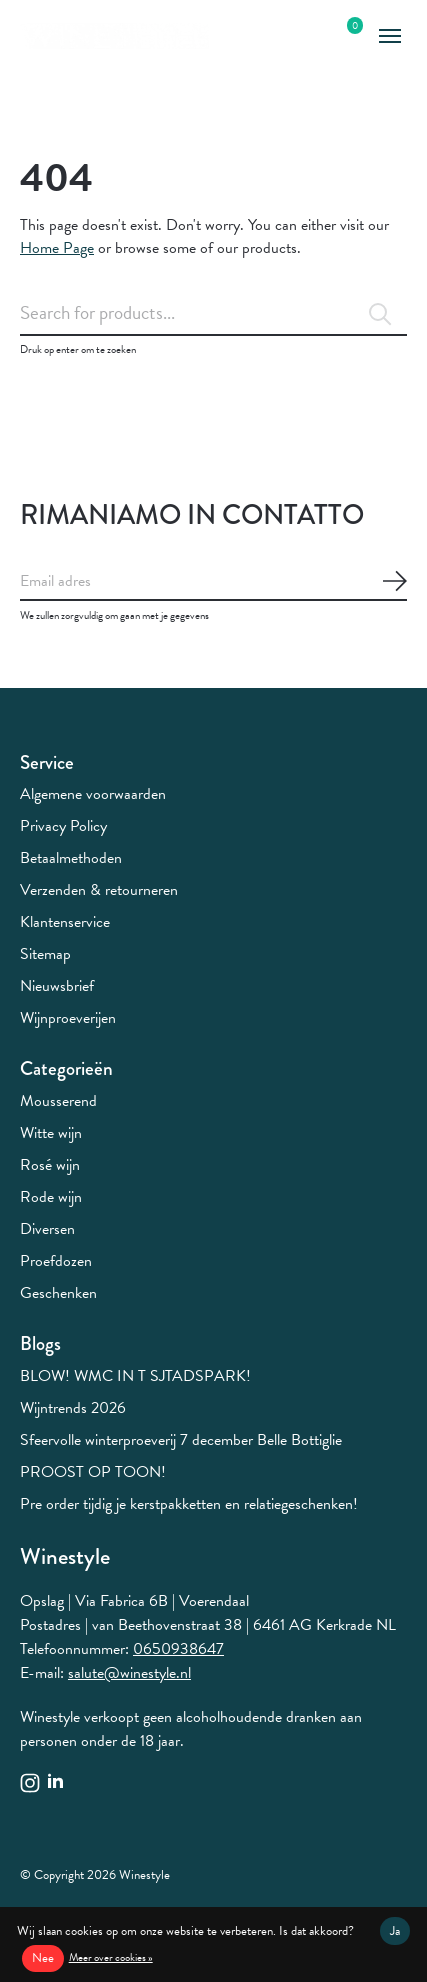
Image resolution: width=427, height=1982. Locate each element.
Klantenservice (65, 922)
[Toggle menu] (389, 36)
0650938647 (178, 1649)
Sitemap (45, 954)
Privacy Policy (63, 826)
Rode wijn (51, 1197)
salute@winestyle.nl (129, 1673)
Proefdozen (56, 1261)
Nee (43, 1958)
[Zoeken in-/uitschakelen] (309, 36)
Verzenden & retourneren (99, 890)
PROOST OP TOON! (93, 1472)
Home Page (57, 248)
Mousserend (58, 1101)
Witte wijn (51, 1133)
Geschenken (58, 1293)
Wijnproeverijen (68, 1018)
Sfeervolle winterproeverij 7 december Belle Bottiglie (181, 1440)
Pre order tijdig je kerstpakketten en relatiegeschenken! (189, 1504)
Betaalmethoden (71, 858)
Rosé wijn (50, 1165)
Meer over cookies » (111, 1957)
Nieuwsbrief (57, 986)
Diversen (47, 1229)
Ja (395, 1931)
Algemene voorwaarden (93, 794)
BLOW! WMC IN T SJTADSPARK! (135, 1376)
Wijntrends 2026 (73, 1408)
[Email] (213, 582)
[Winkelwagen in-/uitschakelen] (344, 36)
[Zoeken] (213, 313)
